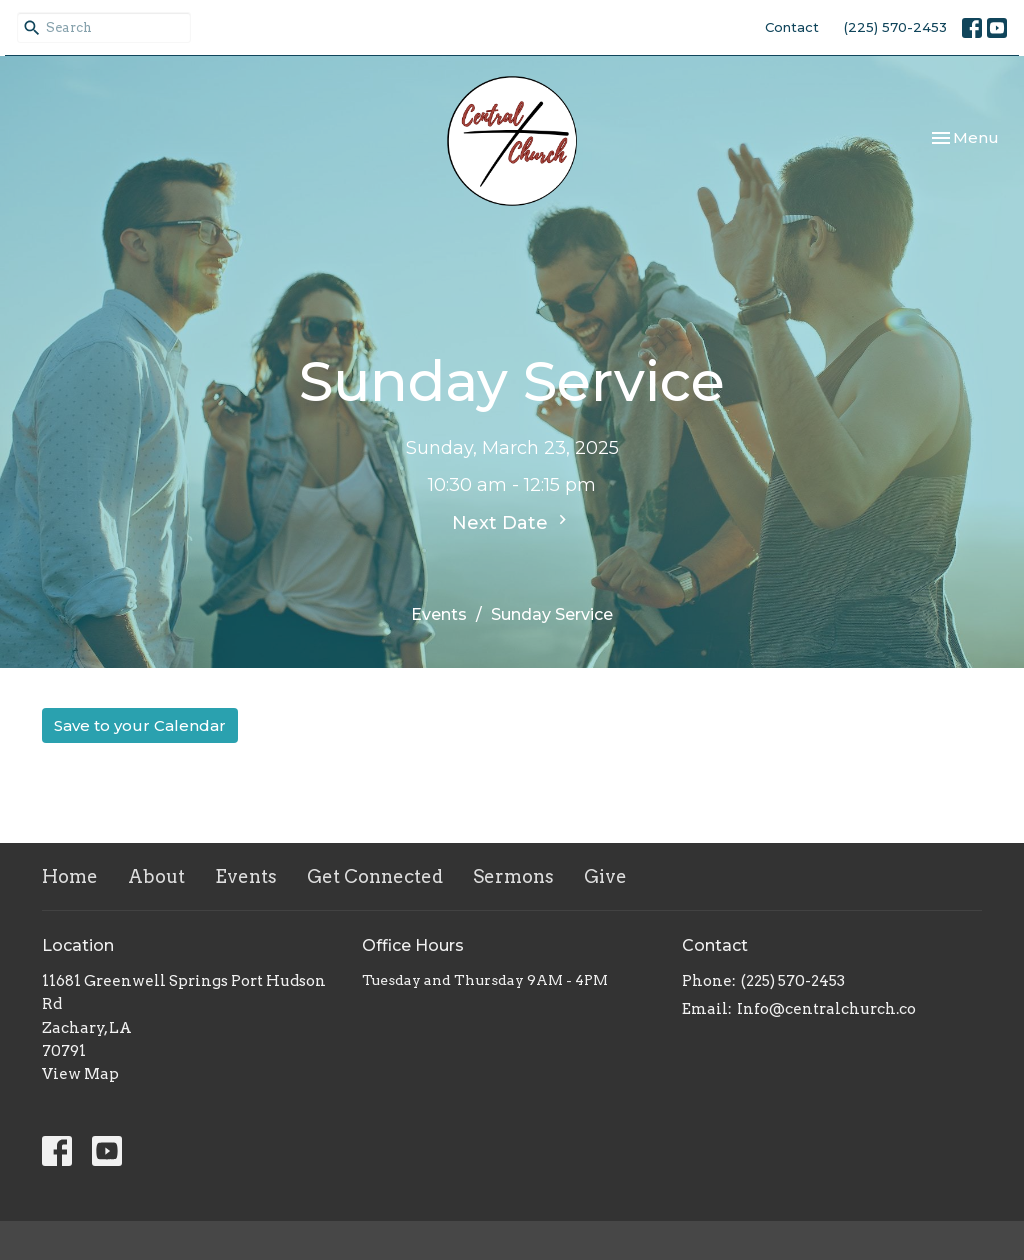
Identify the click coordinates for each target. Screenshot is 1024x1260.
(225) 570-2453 (895, 27)
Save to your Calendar (140, 725)
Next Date (512, 522)
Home (70, 876)
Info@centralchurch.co (826, 1009)
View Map (80, 1074)
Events (439, 614)
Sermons (513, 876)
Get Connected (375, 876)
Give (605, 876)
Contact (792, 27)
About (156, 876)
